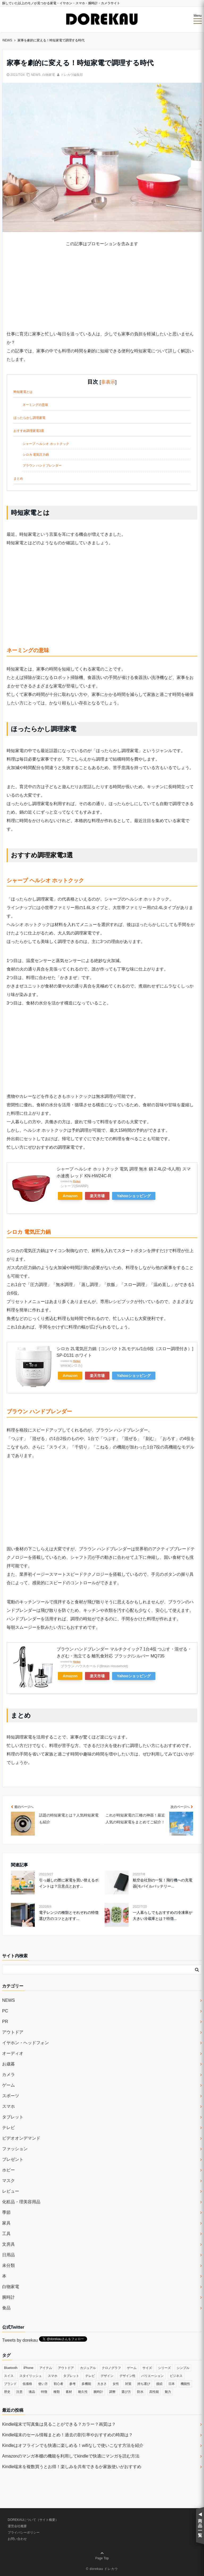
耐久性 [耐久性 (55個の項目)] (83, 2392)
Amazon (70, 1196)
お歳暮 (8, 2064)
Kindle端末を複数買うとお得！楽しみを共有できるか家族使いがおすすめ (71, 2466)
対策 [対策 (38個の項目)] (128, 2384)
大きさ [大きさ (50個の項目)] (102, 2384)
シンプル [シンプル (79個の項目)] (183, 2368)
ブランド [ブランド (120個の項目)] (10, 2384)
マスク (8, 2180)
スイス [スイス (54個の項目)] (9, 2376)
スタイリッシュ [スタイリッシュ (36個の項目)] (30, 2376)
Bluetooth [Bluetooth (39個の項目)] (11, 2368)
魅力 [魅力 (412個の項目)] (168, 2392)
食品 (6, 2308)
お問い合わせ (17, 2539)
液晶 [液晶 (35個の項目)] (32, 2392)
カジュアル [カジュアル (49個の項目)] (88, 2368)
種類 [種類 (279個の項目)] (56, 2392)
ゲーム (8, 2085)
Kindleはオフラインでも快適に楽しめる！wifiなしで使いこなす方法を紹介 (72, 2445)
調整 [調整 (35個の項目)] (112, 2392)
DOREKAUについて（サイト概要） (33, 2520)
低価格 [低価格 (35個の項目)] (27, 2384)
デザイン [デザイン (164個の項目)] (107, 2376)
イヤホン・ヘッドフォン (25, 2042)
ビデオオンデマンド (21, 2138)
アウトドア (12, 2032)
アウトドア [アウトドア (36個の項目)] (66, 2368)
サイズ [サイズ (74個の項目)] (147, 2368)
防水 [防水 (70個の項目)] (140, 2392)
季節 (6, 2212)
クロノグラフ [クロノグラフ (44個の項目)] (111, 2368)
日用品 (8, 2255)
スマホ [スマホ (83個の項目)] (52, 2376)
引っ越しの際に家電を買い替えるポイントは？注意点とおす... (69, 1883)
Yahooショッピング (134, 1196)
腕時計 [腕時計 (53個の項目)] (98, 2392)
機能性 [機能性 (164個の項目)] (185, 2384)
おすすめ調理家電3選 (29, 431)
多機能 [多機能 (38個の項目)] (86, 2384)
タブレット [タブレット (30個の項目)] (71, 2376)
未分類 (8, 2265)
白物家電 (48, 75)
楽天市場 (97, 1196)
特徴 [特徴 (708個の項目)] (44, 2392)
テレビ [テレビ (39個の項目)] (90, 2376)
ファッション (15, 2149)
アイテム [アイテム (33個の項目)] (45, 2368)
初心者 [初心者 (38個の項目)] (58, 2384)
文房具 (8, 2244)
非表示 (108, 382)
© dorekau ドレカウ (102, 2569)
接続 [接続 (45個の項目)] (159, 2384)
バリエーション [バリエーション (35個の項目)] (152, 2376)
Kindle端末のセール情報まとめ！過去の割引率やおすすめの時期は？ (67, 2435)
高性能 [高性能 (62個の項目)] (154, 2392)
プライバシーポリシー (24, 2532)
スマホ (8, 2106)
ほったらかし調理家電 (29, 418)
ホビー (8, 2170)
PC (5, 2011)
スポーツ (10, 2096)
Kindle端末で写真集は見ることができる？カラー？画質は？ (59, 2424)
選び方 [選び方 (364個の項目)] (126, 2392)
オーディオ (12, 2053)
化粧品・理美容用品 (21, 2202)
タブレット (12, 2117)
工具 (6, 2233)
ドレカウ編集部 (72, 75)
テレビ (8, 2127)
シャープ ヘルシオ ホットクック (46, 444)
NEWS (35, 75)
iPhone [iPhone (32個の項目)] (28, 2368)
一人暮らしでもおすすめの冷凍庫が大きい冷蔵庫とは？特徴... (162, 1915)
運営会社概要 (17, 2526)
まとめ (18, 478)
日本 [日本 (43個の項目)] (171, 2384)
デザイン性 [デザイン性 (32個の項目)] (127, 2376)
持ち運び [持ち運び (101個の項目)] (143, 2384)
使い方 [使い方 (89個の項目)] (43, 2384)
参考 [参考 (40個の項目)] (72, 2384)
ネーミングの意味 (35, 405)
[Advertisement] (102, 293)
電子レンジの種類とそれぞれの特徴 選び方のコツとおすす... (69, 1915)
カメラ (8, 2074)
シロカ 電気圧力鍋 (36, 455)
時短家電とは (23, 392)
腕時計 (8, 2297)
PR (5, 2021)
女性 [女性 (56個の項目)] (116, 2384)
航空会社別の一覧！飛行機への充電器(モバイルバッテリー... (162, 1883)
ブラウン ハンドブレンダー (42, 465)
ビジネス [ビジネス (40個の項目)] (176, 2376)
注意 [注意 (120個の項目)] (19, 2392)
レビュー (10, 2191)
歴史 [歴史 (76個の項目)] (7, 2392)
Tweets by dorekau (20, 2340)
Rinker (76, 1181)
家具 (6, 2223)
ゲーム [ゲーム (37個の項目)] (132, 2368)
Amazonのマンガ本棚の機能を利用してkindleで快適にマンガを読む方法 (70, 2456)
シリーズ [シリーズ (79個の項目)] (164, 2368)
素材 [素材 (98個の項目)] (69, 2392)
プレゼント (12, 2159)
